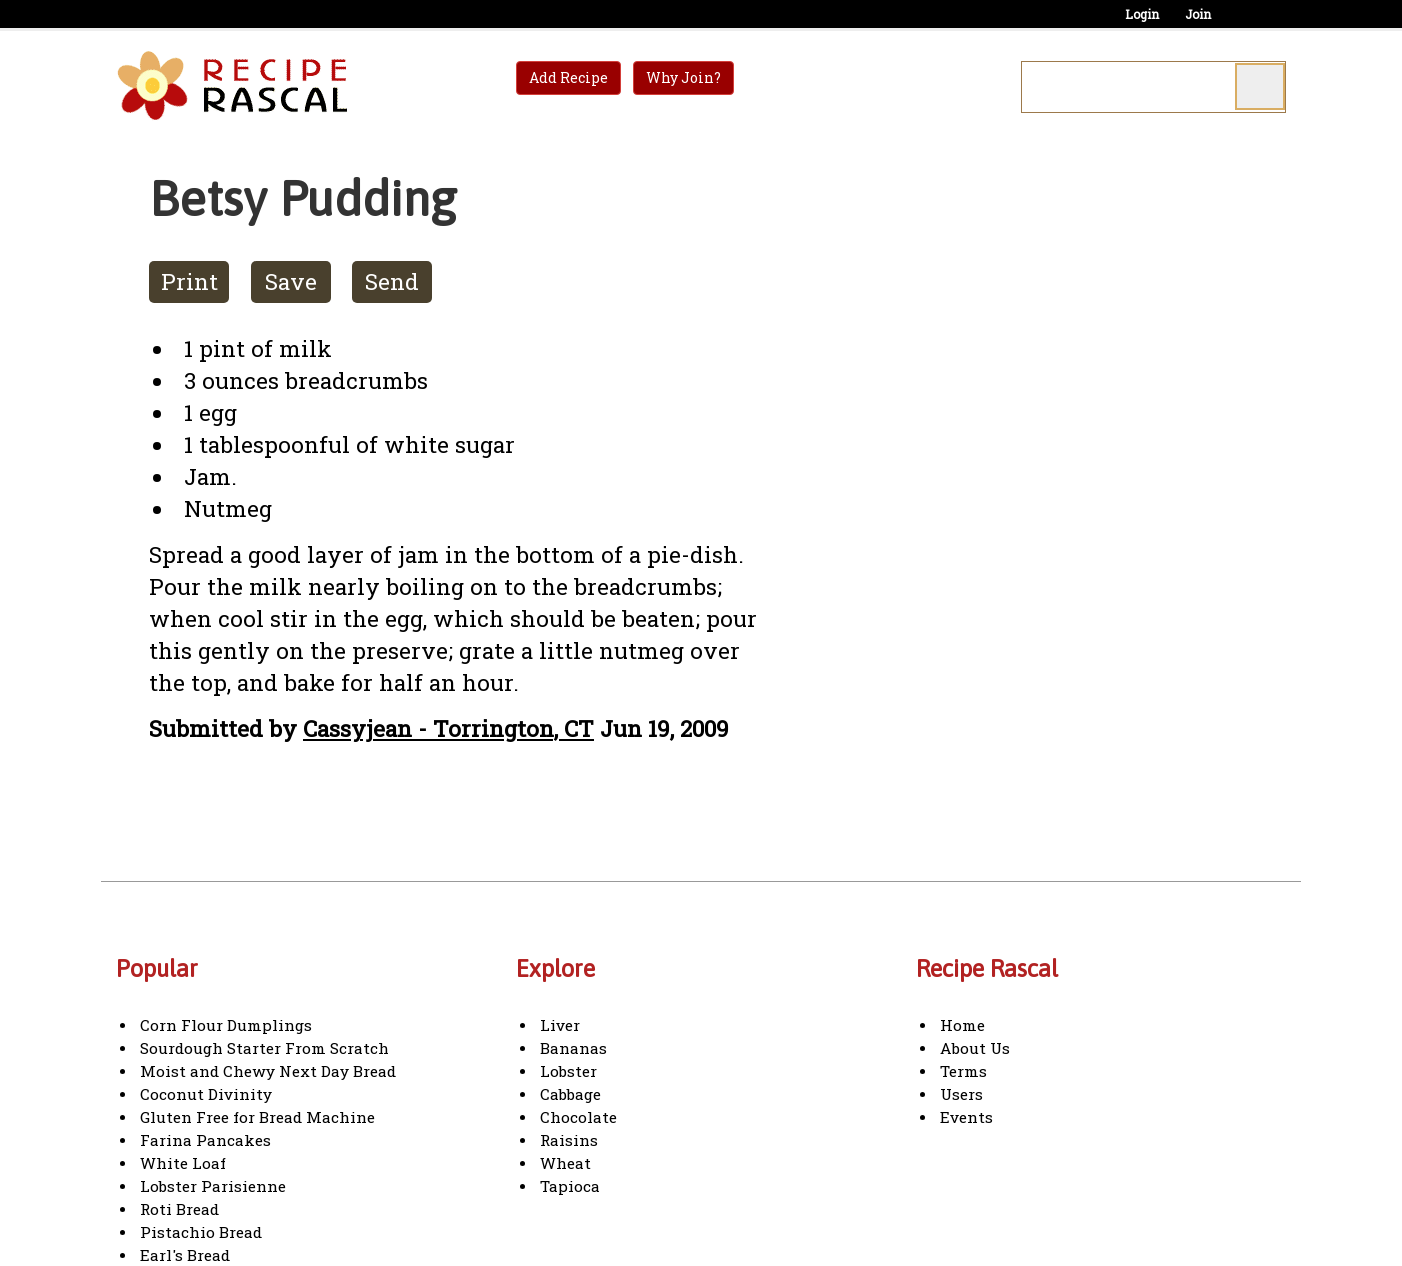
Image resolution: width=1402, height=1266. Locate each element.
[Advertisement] (961, 459)
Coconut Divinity (206, 1094)
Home (962, 1025)
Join (1198, 14)
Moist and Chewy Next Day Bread (268, 1071)
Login (1142, 14)
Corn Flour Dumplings (226, 1025)
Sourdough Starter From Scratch (264, 1048)
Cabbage (570, 1094)
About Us (975, 1048)
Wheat (565, 1163)
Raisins (569, 1140)
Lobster (568, 1071)
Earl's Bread (185, 1255)
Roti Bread (179, 1209)
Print (189, 281)
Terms (963, 1071)
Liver (560, 1025)
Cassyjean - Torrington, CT (448, 728)
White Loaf (183, 1163)
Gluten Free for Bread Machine (257, 1117)
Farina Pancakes (205, 1140)
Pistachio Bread (201, 1232)
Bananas (573, 1048)
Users (961, 1094)
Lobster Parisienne (213, 1186)
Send (392, 281)
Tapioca (570, 1186)
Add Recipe (568, 77)
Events (966, 1117)
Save (291, 281)
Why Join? (683, 77)
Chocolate (578, 1117)
